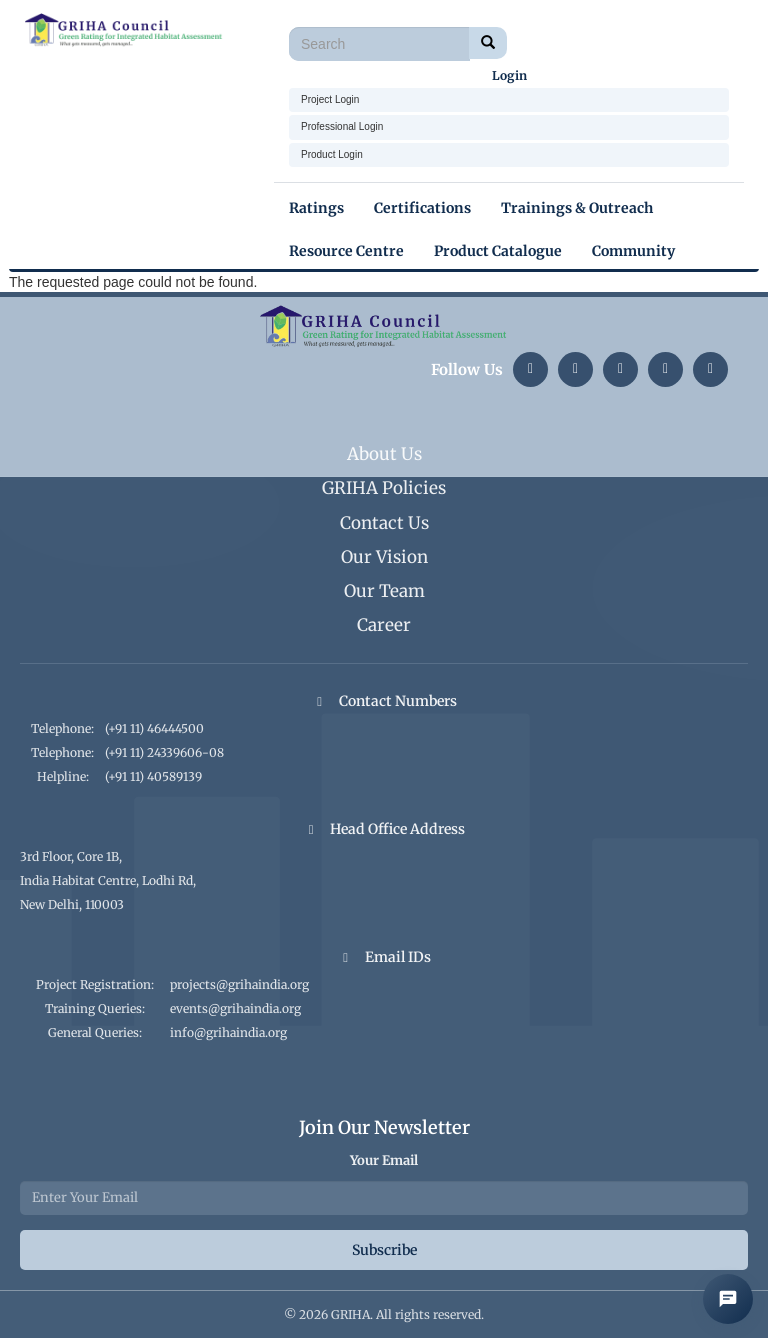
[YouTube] (665, 369)
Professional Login (342, 126)
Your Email (384, 1160)
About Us (384, 454)
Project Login (330, 99)
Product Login (332, 154)
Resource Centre (346, 251)
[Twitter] (620, 369)
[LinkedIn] (530, 369)
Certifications (422, 208)
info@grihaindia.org (228, 1032)
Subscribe (384, 1250)
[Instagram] (575, 369)
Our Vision (384, 557)
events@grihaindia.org (235, 1008)
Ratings (316, 208)
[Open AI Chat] (728, 1299)
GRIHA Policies (384, 488)
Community (633, 251)
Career (384, 625)
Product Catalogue (498, 251)
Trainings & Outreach (577, 208)
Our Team (384, 591)
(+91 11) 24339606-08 (164, 752)
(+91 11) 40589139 (153, 776)
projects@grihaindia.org (239, 984)
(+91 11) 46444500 (154, 728)
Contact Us (384, 523)
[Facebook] (710, 369)
